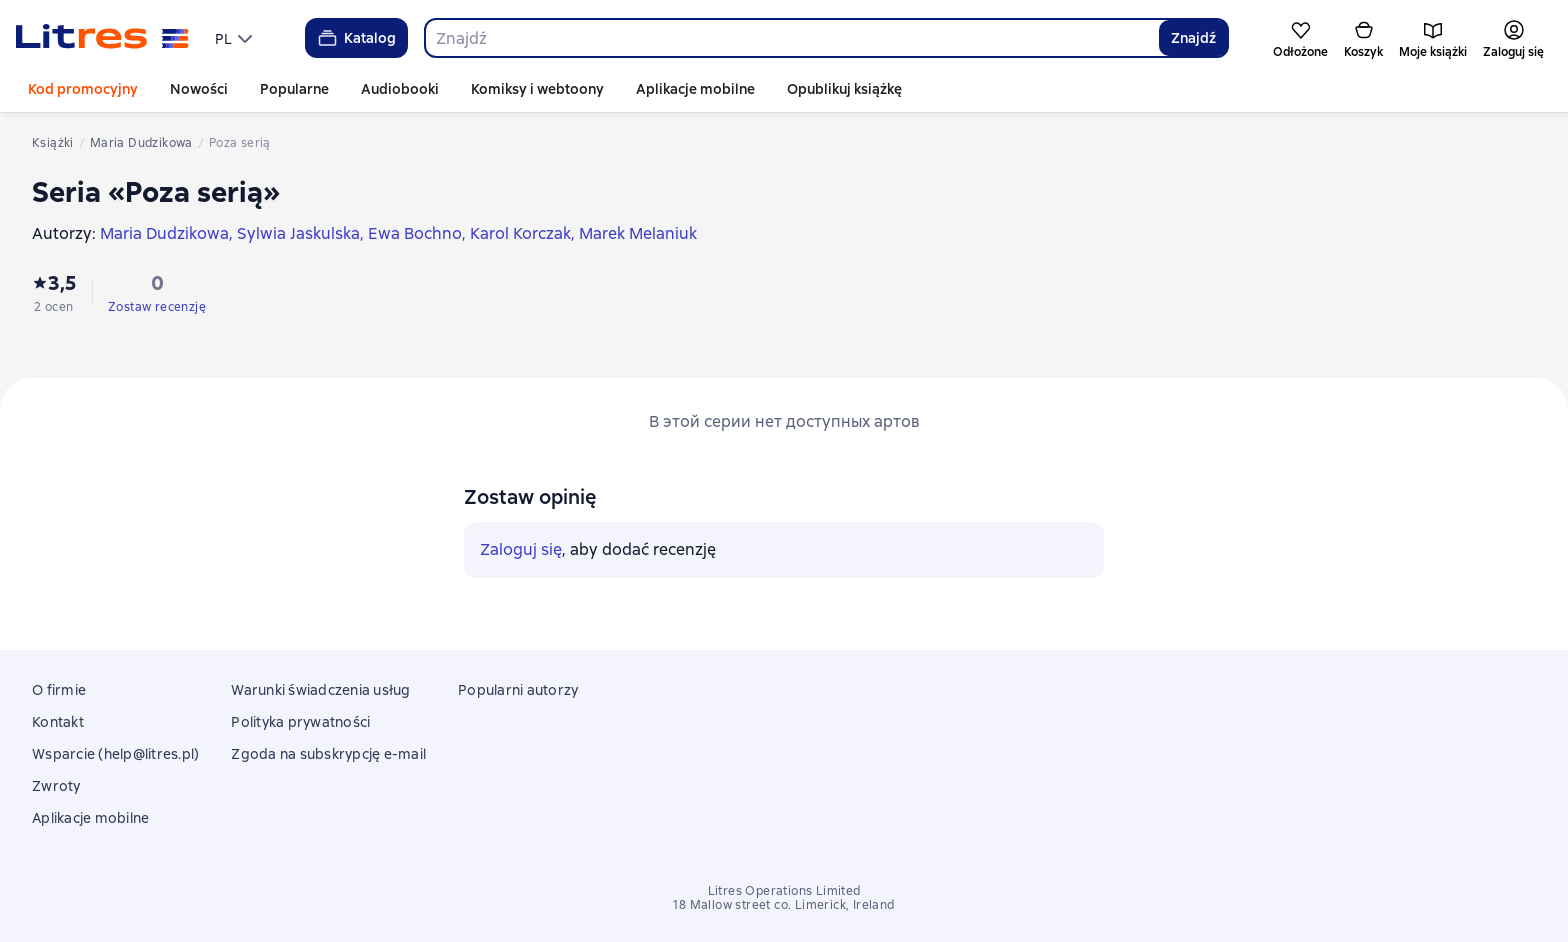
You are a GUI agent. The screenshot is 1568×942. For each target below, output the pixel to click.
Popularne (294, 89)
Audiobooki (400, 89)
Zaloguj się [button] (521, 549)
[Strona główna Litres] (102, 38)
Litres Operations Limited (784, 891)
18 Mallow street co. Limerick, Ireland (783, 905)
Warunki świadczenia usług (320, 690)
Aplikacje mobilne (695, 89)
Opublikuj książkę (844, 89)
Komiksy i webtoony (537, 89)
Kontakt (58, 722)
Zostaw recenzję (157, 307)
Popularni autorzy (518, 690)
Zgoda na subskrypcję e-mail (328, 754)
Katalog (355, 38)
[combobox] (791, 38)
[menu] (236, 38)
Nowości (199, 89)
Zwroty (56, 786)
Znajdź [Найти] (1193, 38)
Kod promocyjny (83, 89)
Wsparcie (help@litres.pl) (115, 754)
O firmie (59, 690)
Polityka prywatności (300, 722)
